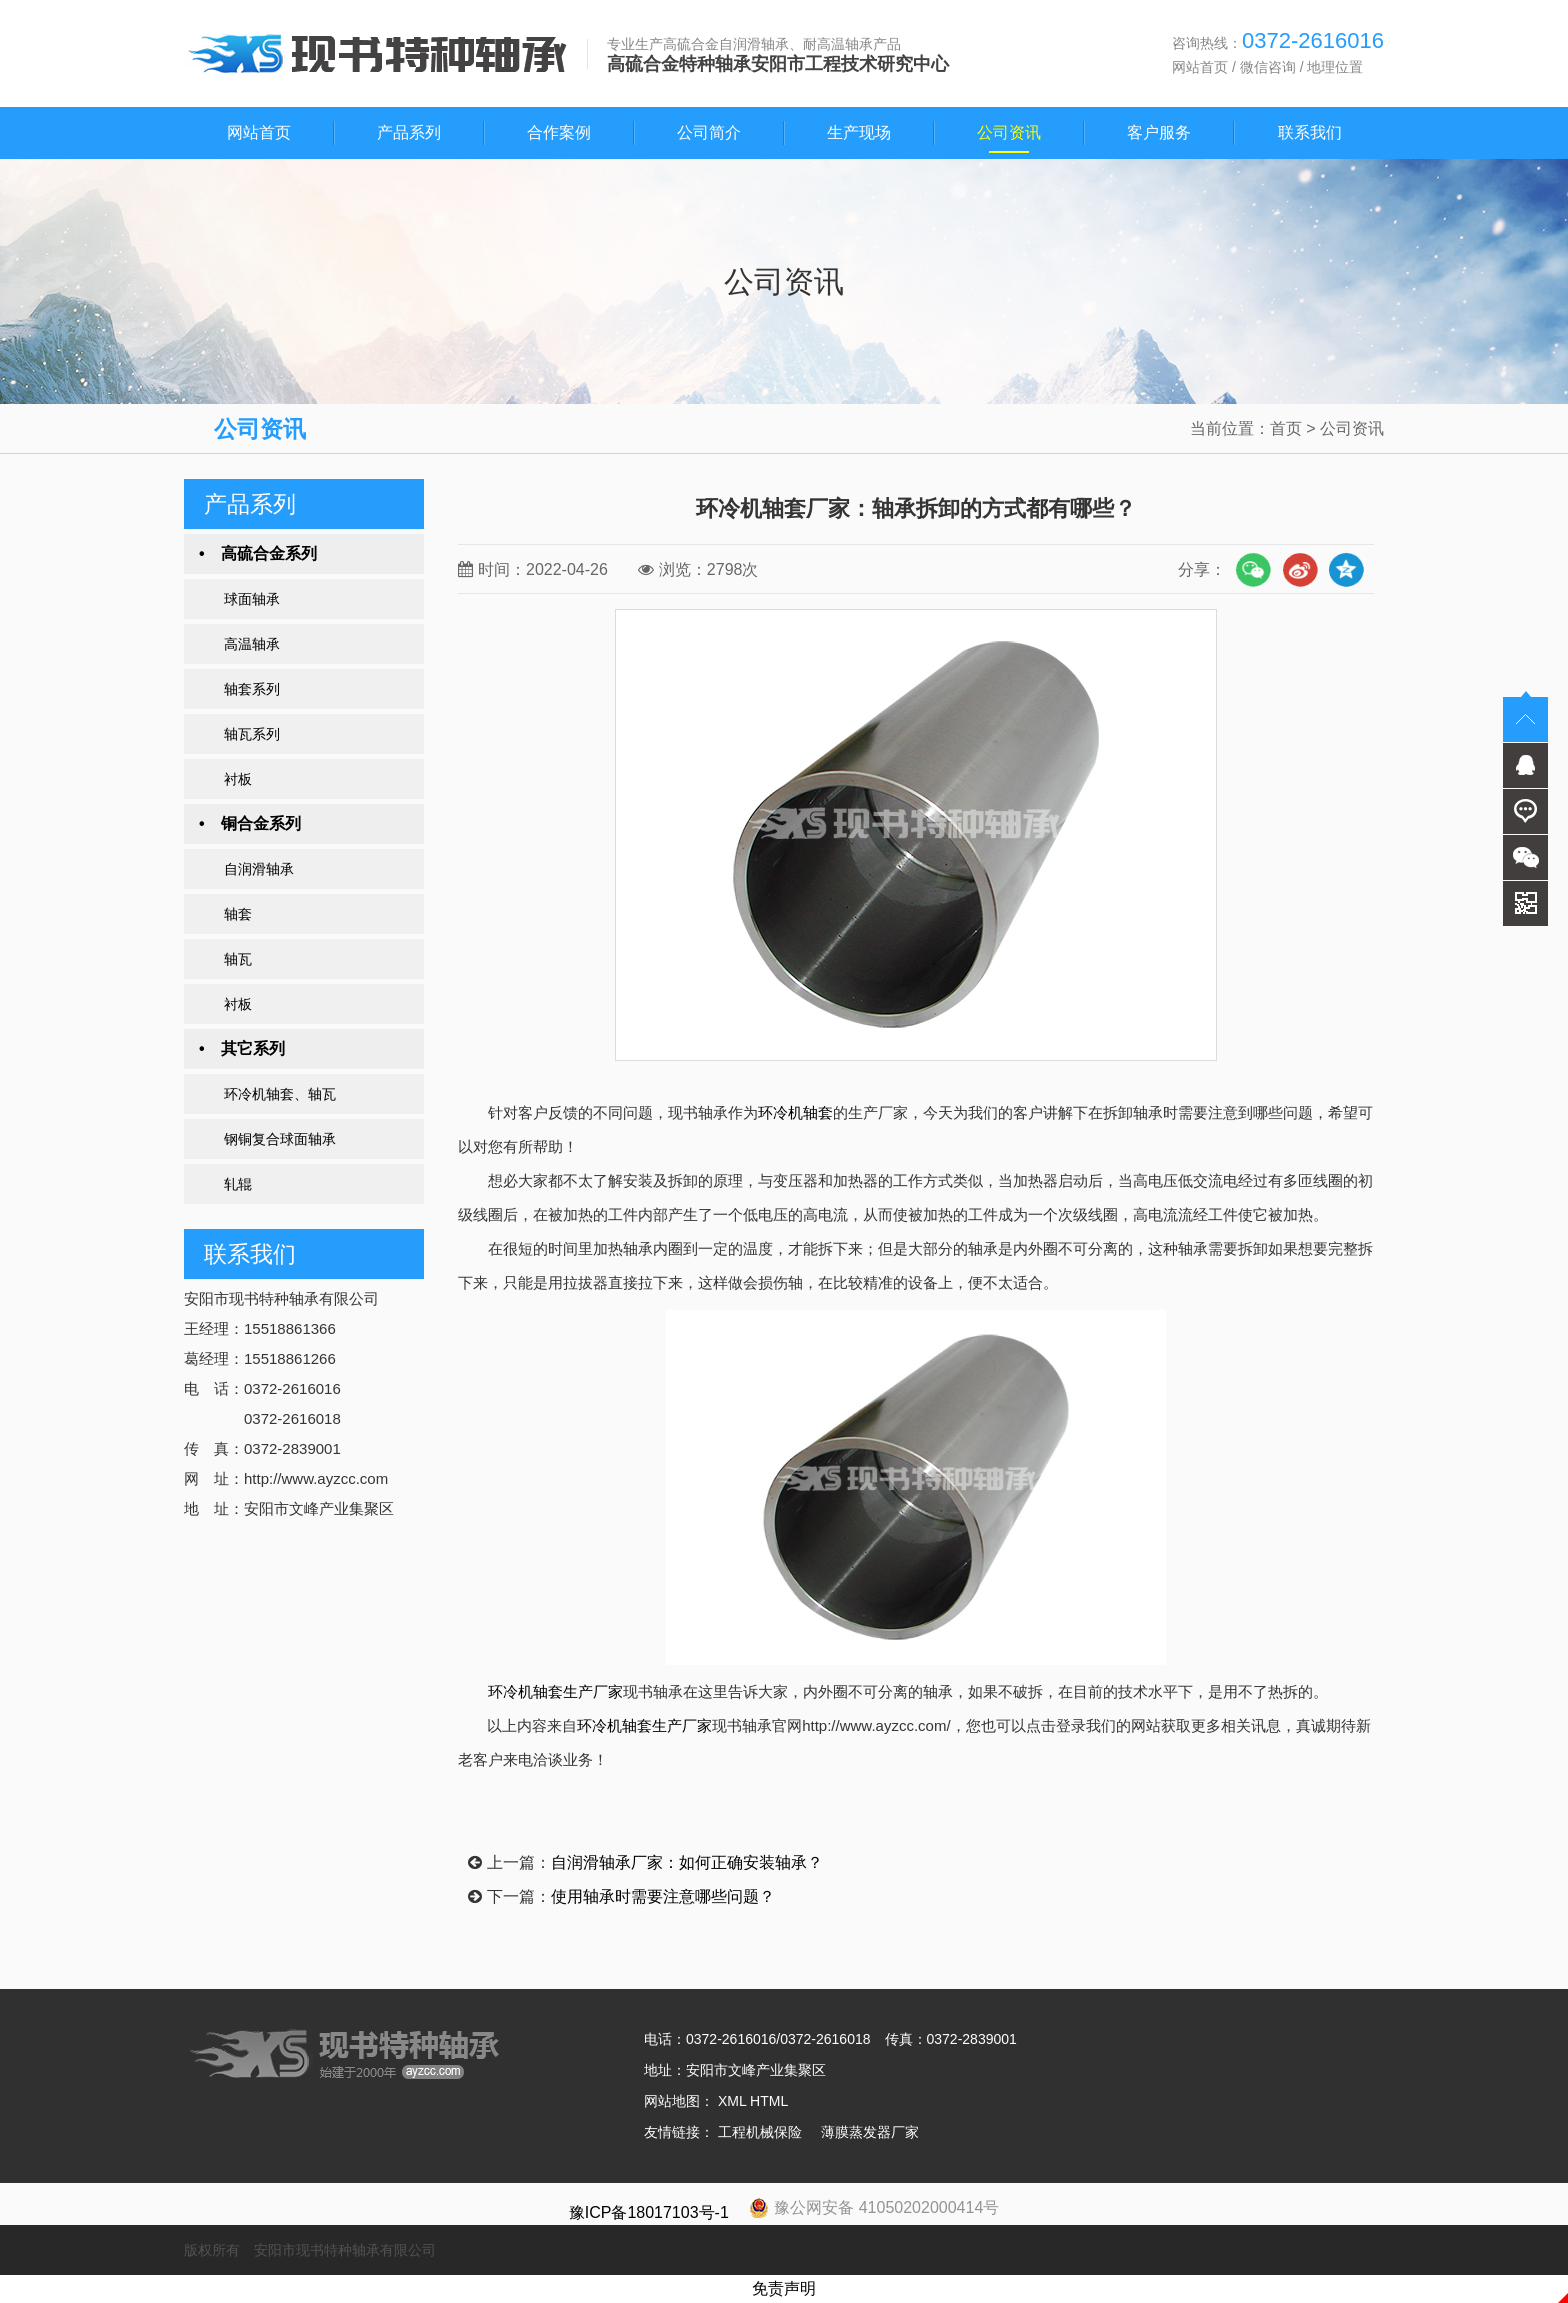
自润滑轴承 (259, 869)
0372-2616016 (731, 2039)
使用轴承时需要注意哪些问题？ (663, 1896)
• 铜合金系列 (250, 823)
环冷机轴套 (795, 1112)
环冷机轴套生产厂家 (555, 1691)
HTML (769, 2101)
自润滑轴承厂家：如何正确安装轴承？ (687, 1862)
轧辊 (238, 1184)
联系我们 (1310, 132)
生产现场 (859, 132)
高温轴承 (252, 644)
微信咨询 (1268, 67)
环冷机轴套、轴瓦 (280, 1094)
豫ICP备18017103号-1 (649, 2212)
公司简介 (709, 132)
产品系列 (409, 132)
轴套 (238, 914)
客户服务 (1159, 132)
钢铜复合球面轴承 (280, 1139)
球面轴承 (252, 599)
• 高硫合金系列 (258, 553)
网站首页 (1200, 67)
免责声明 (784, 2288)
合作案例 (559, 132)
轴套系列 (252, 689)
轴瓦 (238, 959)
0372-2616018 (825, 2039)
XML (732, 2101)
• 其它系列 (242, 1048)
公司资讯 (1009, 132)
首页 (1286, 428)
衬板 (238, 779)
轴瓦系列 (252, 734)
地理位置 (1335, 67)
